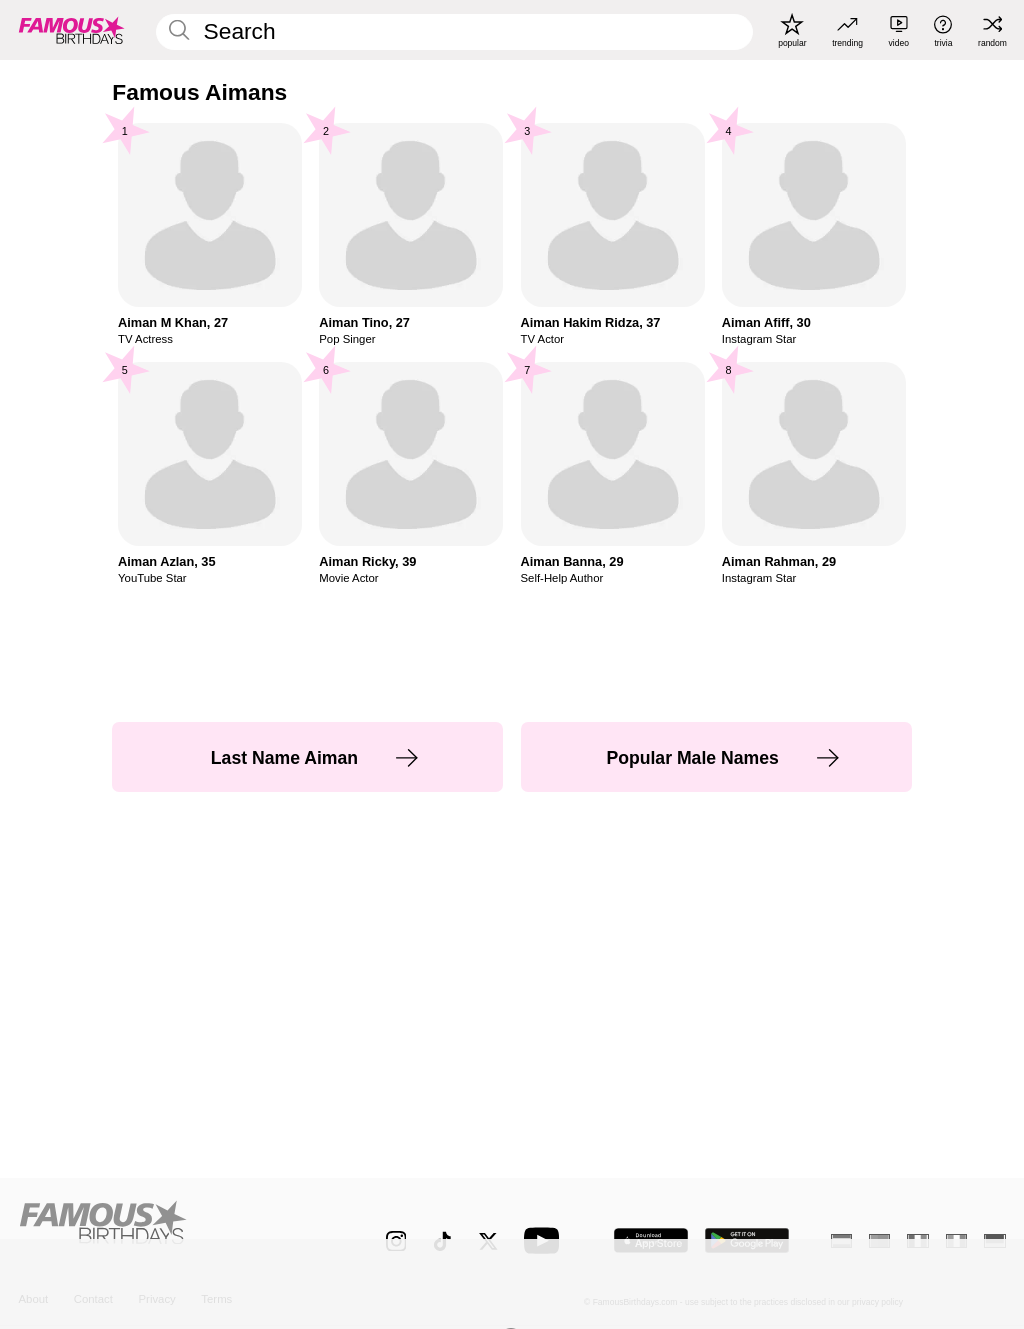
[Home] (172, 1230)
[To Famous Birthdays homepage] (72, 30)
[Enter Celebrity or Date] (454, 32)
